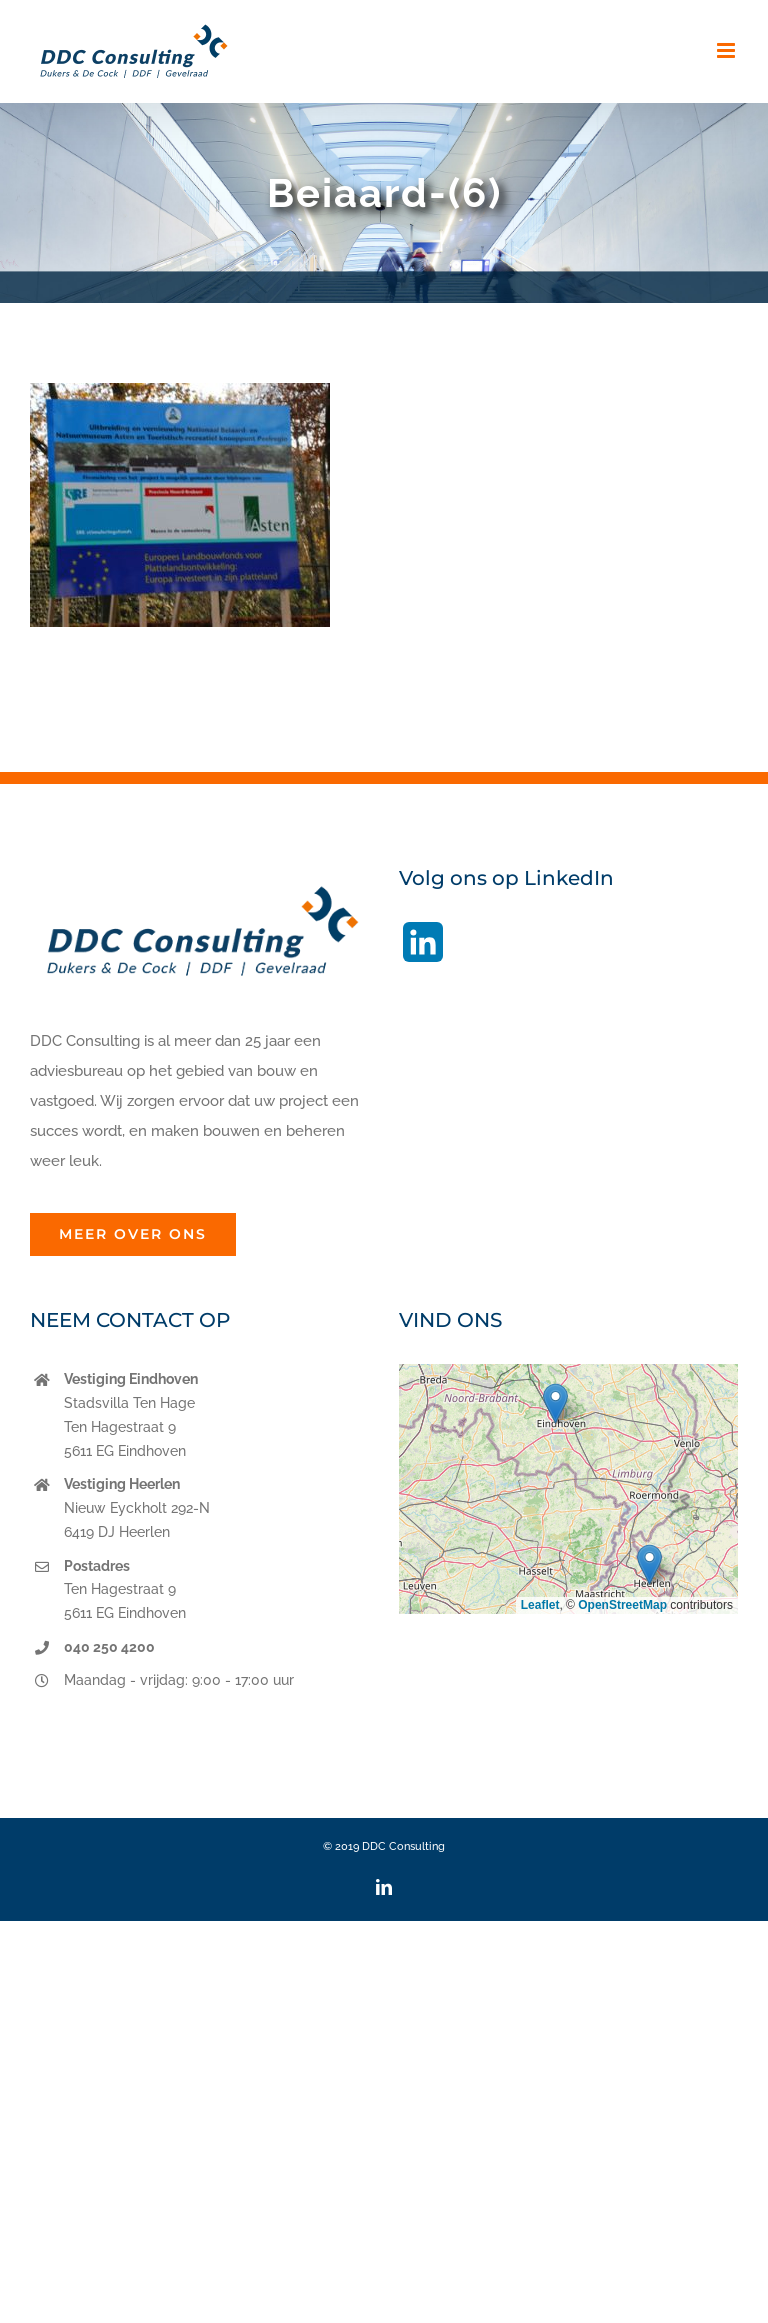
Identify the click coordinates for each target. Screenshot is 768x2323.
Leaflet (540, 1605)
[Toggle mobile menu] (727, 50)
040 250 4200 (109, 1647)
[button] (555, 1403)
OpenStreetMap (622, 1605)
